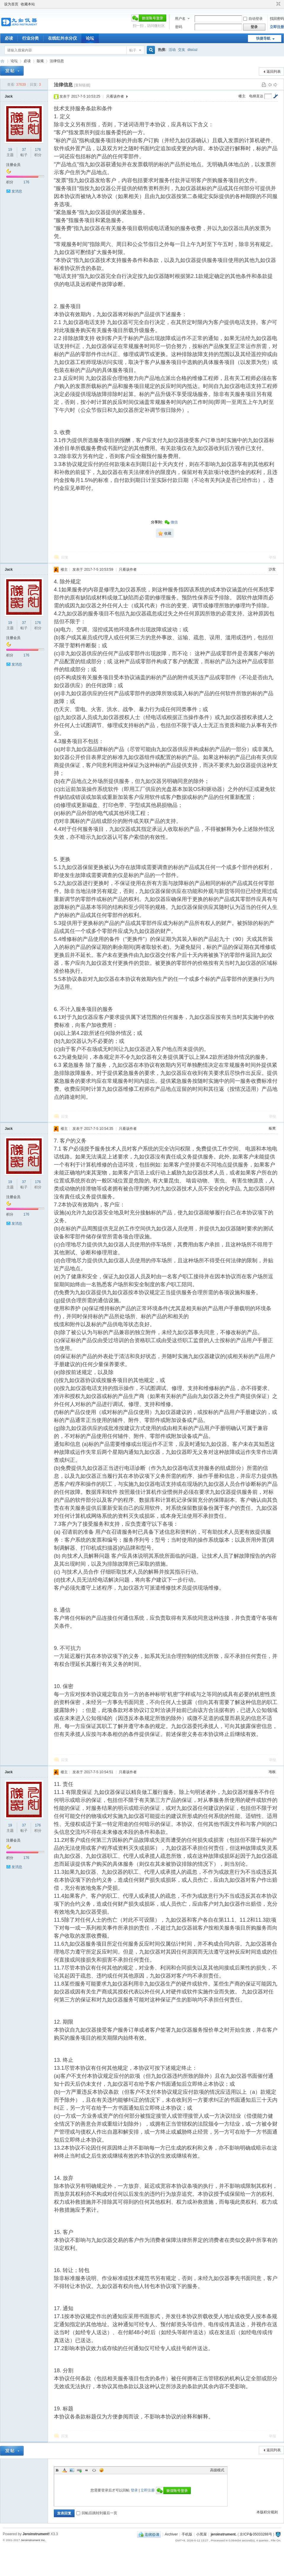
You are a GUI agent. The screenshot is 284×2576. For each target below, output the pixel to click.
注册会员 (13, 165)
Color (64, 2470)
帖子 (132, 50)
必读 (9, 38)
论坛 (90, 38)
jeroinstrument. (223, 2534)
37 (24, 150)
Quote (87, 2470)
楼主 (242, 96)
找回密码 (277, 19)
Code (94, 2470)
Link (79, 2470)
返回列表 (274, 71)
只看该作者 (115, 96)
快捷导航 (263, 38)
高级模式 (217, 2470)
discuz (193, 50)
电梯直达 (256, 96)
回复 (64, 557)
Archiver (171, 2534)
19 (10, 150)
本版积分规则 (267, 2512)
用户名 (180, 19)
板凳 (272, 1128)
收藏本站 (28, 4)
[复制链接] (82, 85)
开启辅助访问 (272, 4)
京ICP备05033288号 (256, 2534)
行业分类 (30, 38)
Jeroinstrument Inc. (33, 2540)
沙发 (272, 569)
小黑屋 (201, 2534)
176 (38, 150)
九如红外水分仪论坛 (2, 61)
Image (72, 2470)
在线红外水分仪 (62, 38)
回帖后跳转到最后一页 (96, 2513)
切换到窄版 (277, 4)
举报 (272, 557)
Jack (9, 96)
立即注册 (277, 27)
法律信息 (57, 61)
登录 (134, 2490)
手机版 (187, 2534)
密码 (178, 27)
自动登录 (253, 19)
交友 (181, 50)
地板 (272, 1772)
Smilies (101, 2470)
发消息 (17, 191)
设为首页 (11, 4)
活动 (172, 50)
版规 (40, 61)
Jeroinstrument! (35, 2534)
